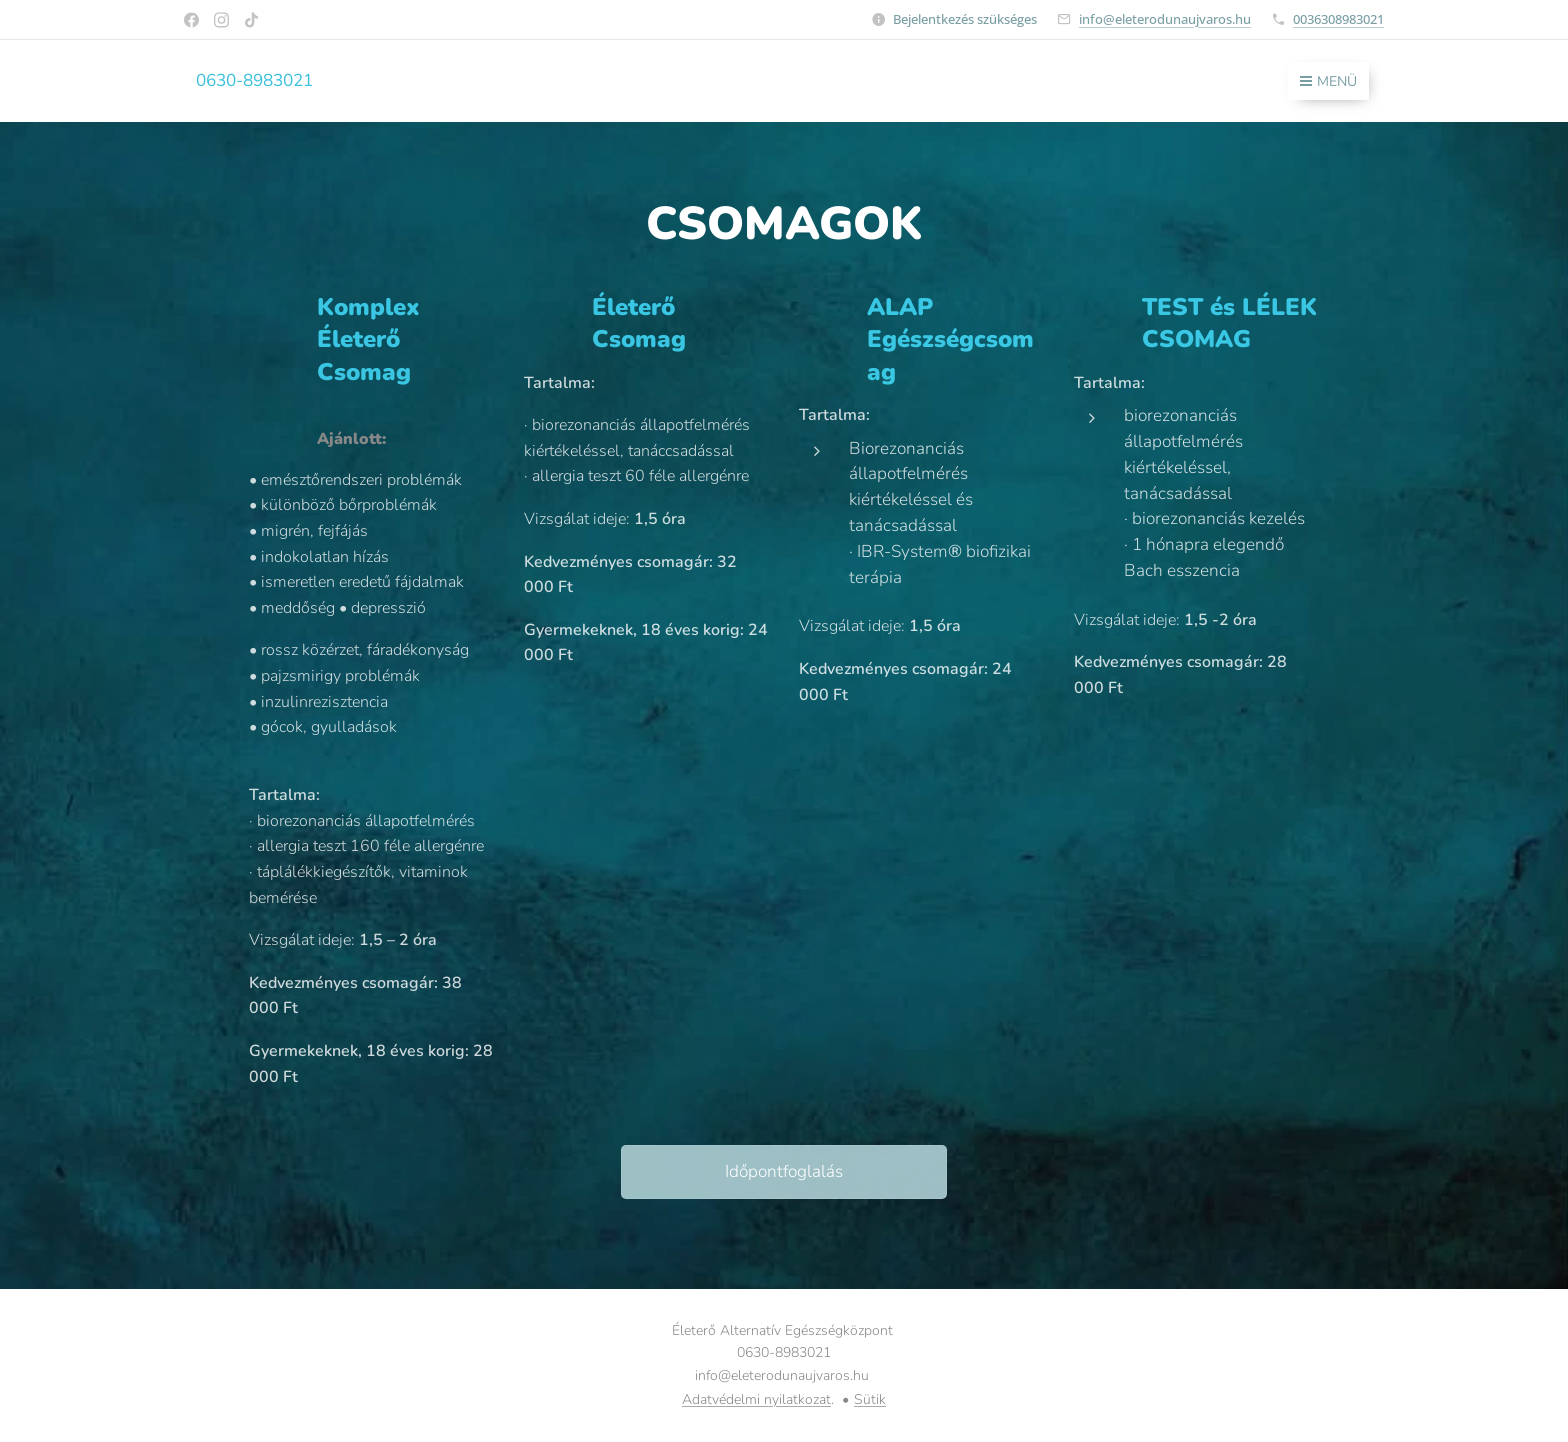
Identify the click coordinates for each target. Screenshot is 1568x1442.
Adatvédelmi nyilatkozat (756, 1399)
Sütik (870, 1399)
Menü (1328, 81)
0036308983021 (1338, 19)
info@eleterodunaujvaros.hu (1165, 19)
